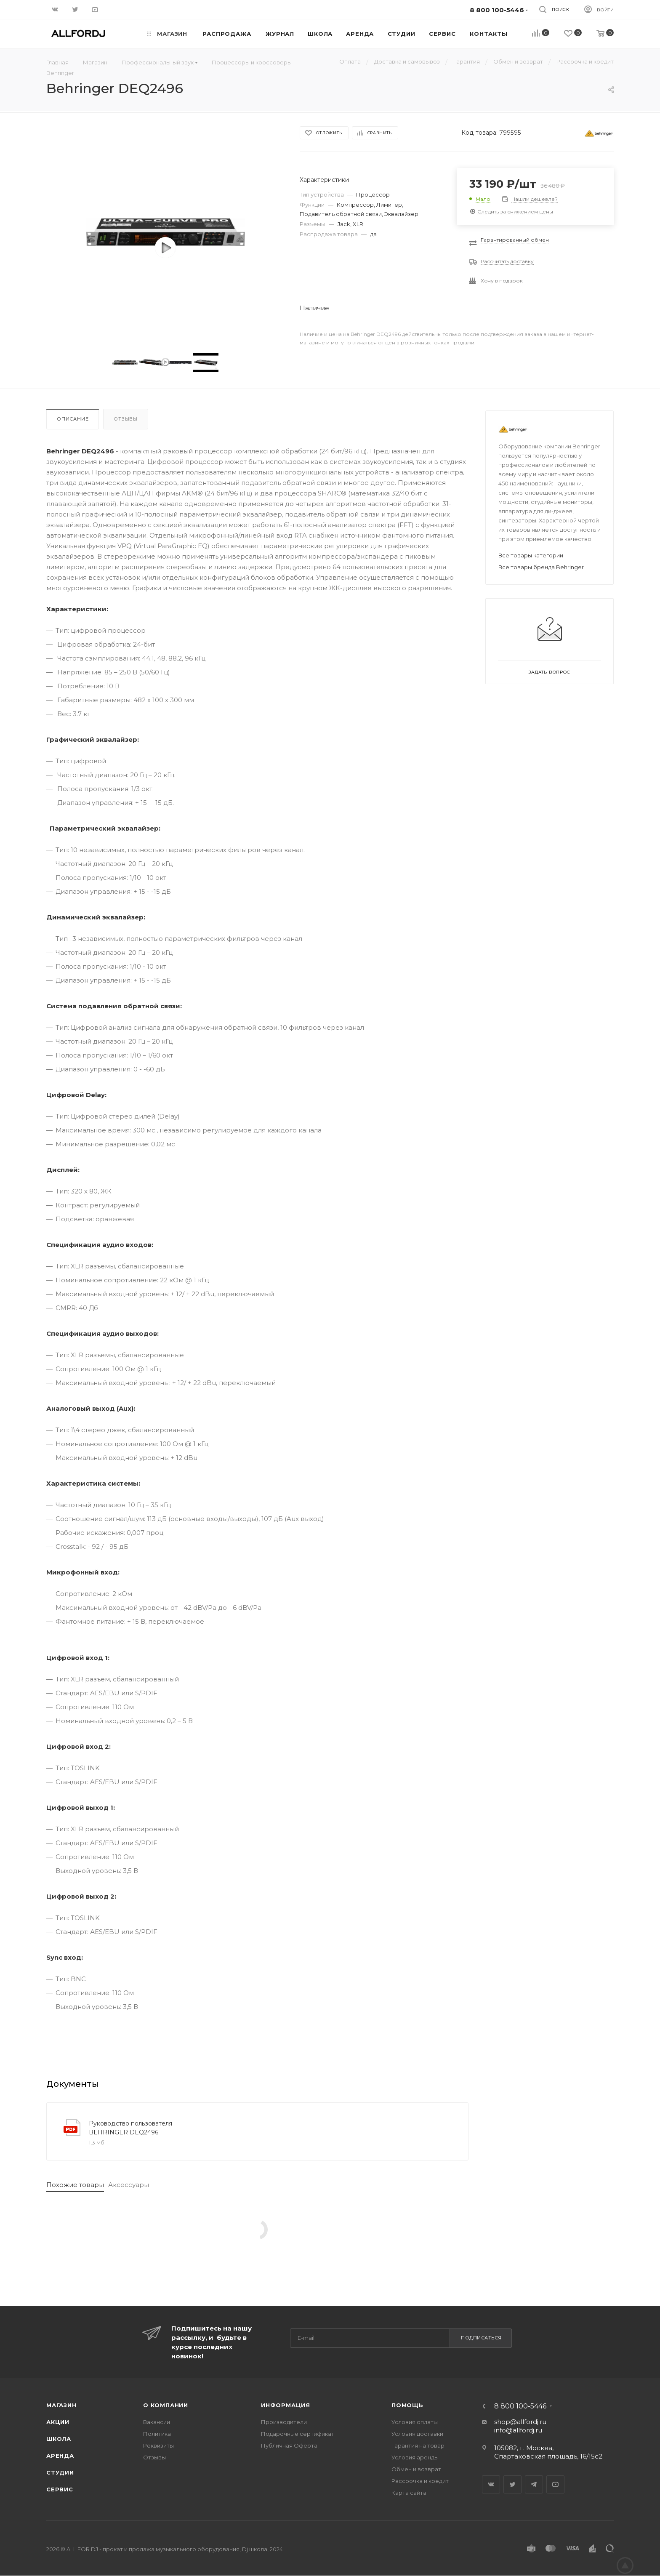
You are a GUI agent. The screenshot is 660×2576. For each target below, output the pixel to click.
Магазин (61, 2405)
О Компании (165, 2405)
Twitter (512, 2484)
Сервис (59, 2489)
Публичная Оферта (289, 2445)
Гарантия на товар (417, 2445)
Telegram (534, 2484)
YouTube (555, 2484)
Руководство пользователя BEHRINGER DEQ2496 (130, 2128)
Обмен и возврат (416, 2469)
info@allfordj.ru (518, 2430)
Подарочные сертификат (297, 2433)
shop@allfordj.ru (520, 2422)
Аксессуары (128, 2185)
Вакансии (156, 2422)
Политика (157, 2433)
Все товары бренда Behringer (541, 567)
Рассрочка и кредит (420, 2480)
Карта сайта (408, 2492)
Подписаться (481, 2338)
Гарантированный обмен (515, 240)
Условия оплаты (414, 2422)
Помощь (407, 2405)
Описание (72, 419)
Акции (57, 2422)
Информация (285, 2405)
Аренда (60, 2455)
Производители (284, 2422)
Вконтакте (491, 2484)
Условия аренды (415, 2457)
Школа (58, 2438)
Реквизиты (158, 2445)
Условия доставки (417, 2433)
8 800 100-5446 (520, 2406)
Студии (60, 2472)
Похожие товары (75, 2185)
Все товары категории (530, 555)
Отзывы (126, 419)
